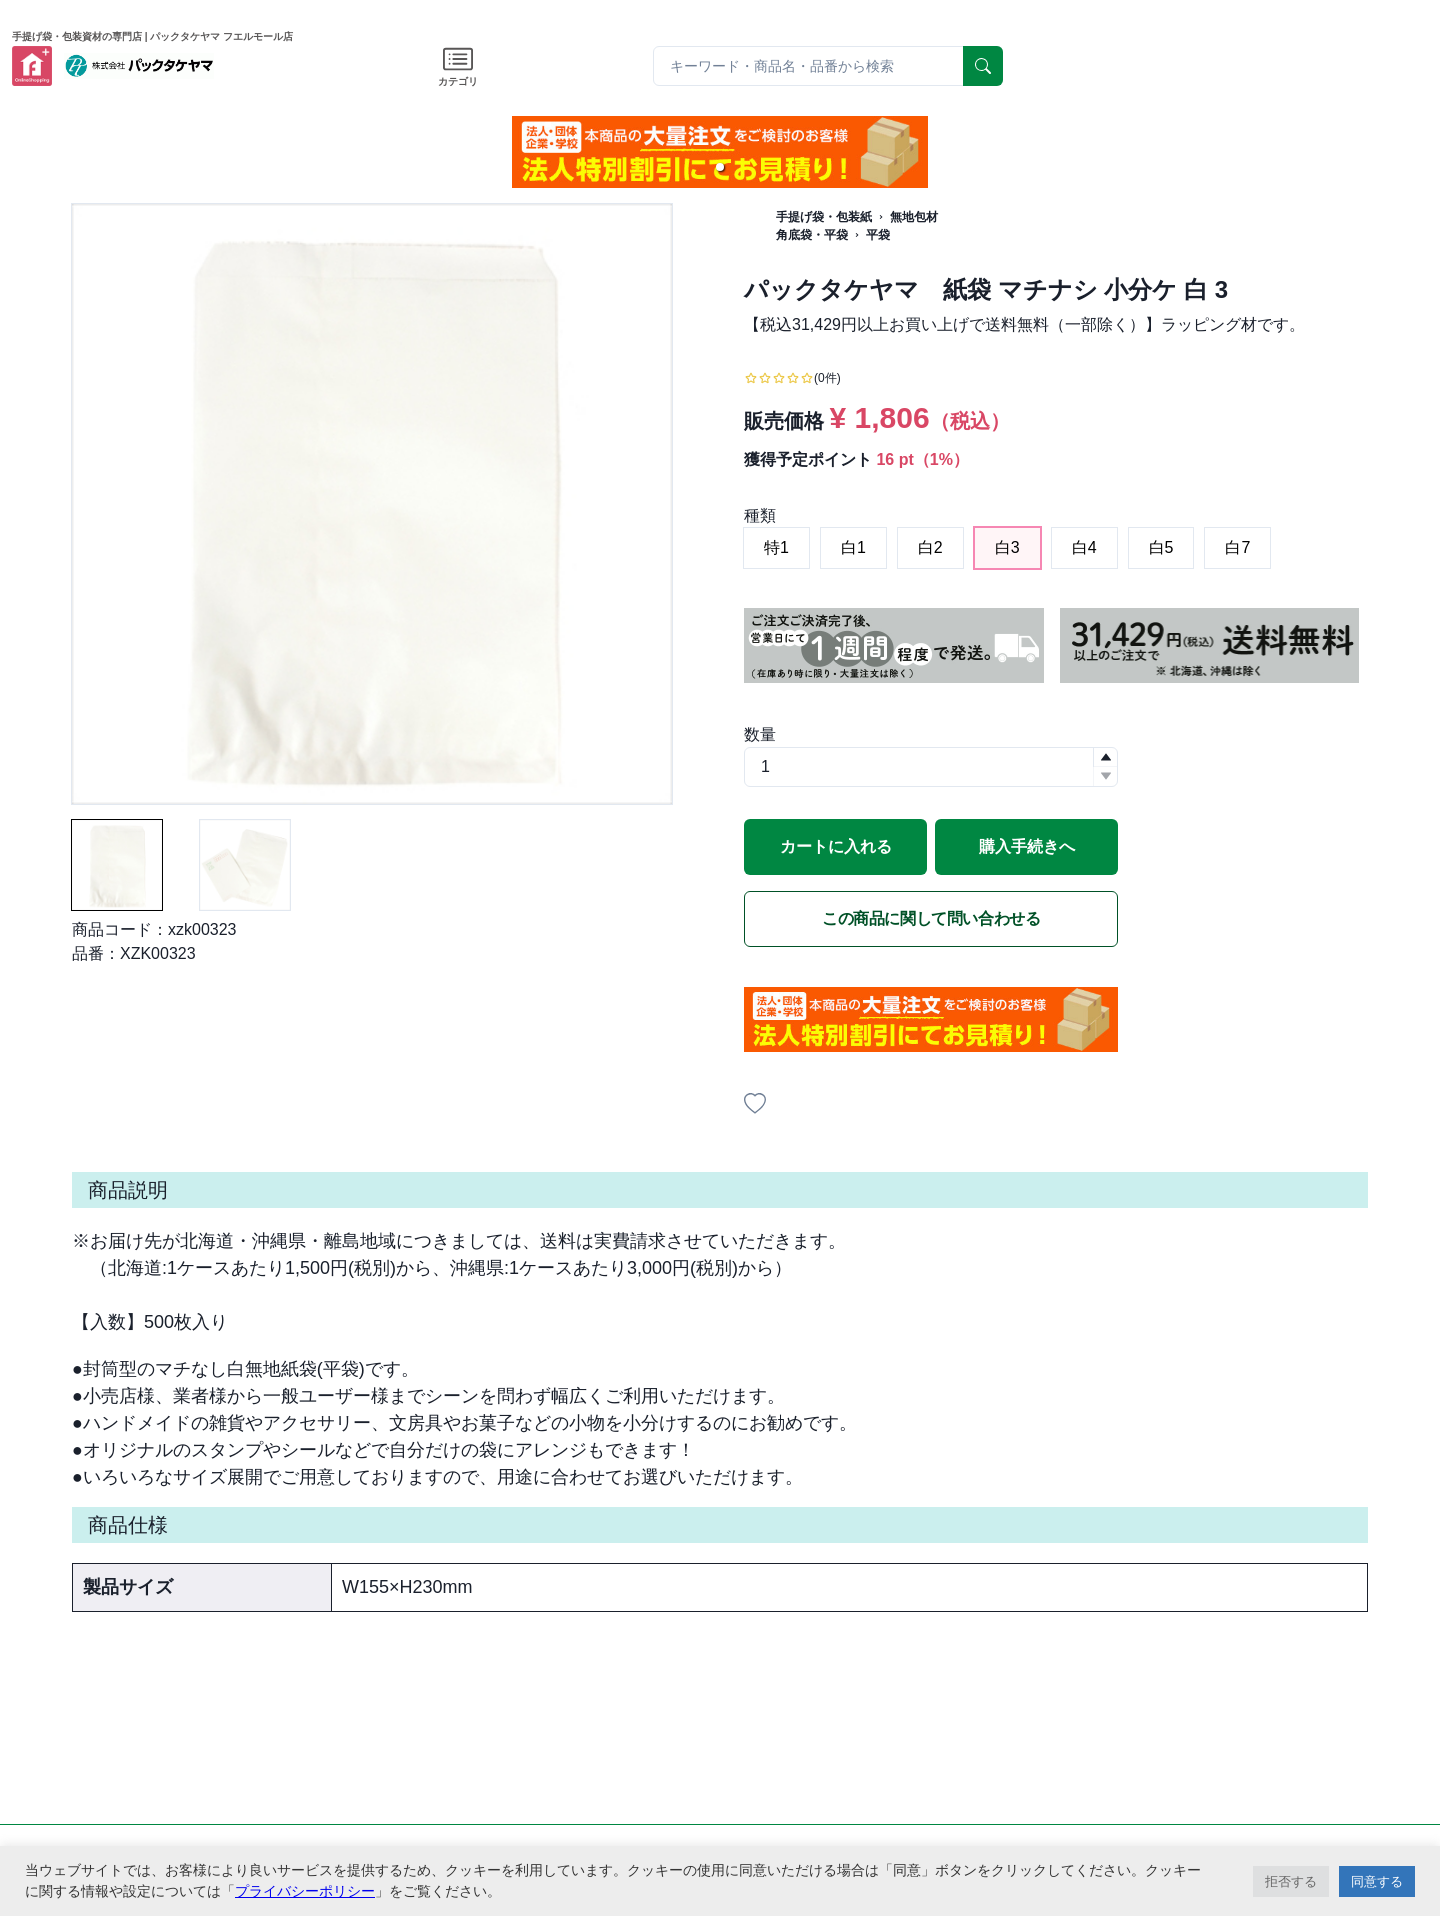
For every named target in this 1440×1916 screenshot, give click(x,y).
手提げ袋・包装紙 (824, 217)
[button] (720, 167)
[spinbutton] (931, 767)
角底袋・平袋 (812, 235)
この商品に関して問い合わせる (931, 918)
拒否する (1291, 1881)
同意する (1377, 1881)
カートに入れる (836, 846)
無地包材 (914, 217)
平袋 (878, 235)
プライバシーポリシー (305, 1891)
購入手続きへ (1027, 846)
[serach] (983, 66)
